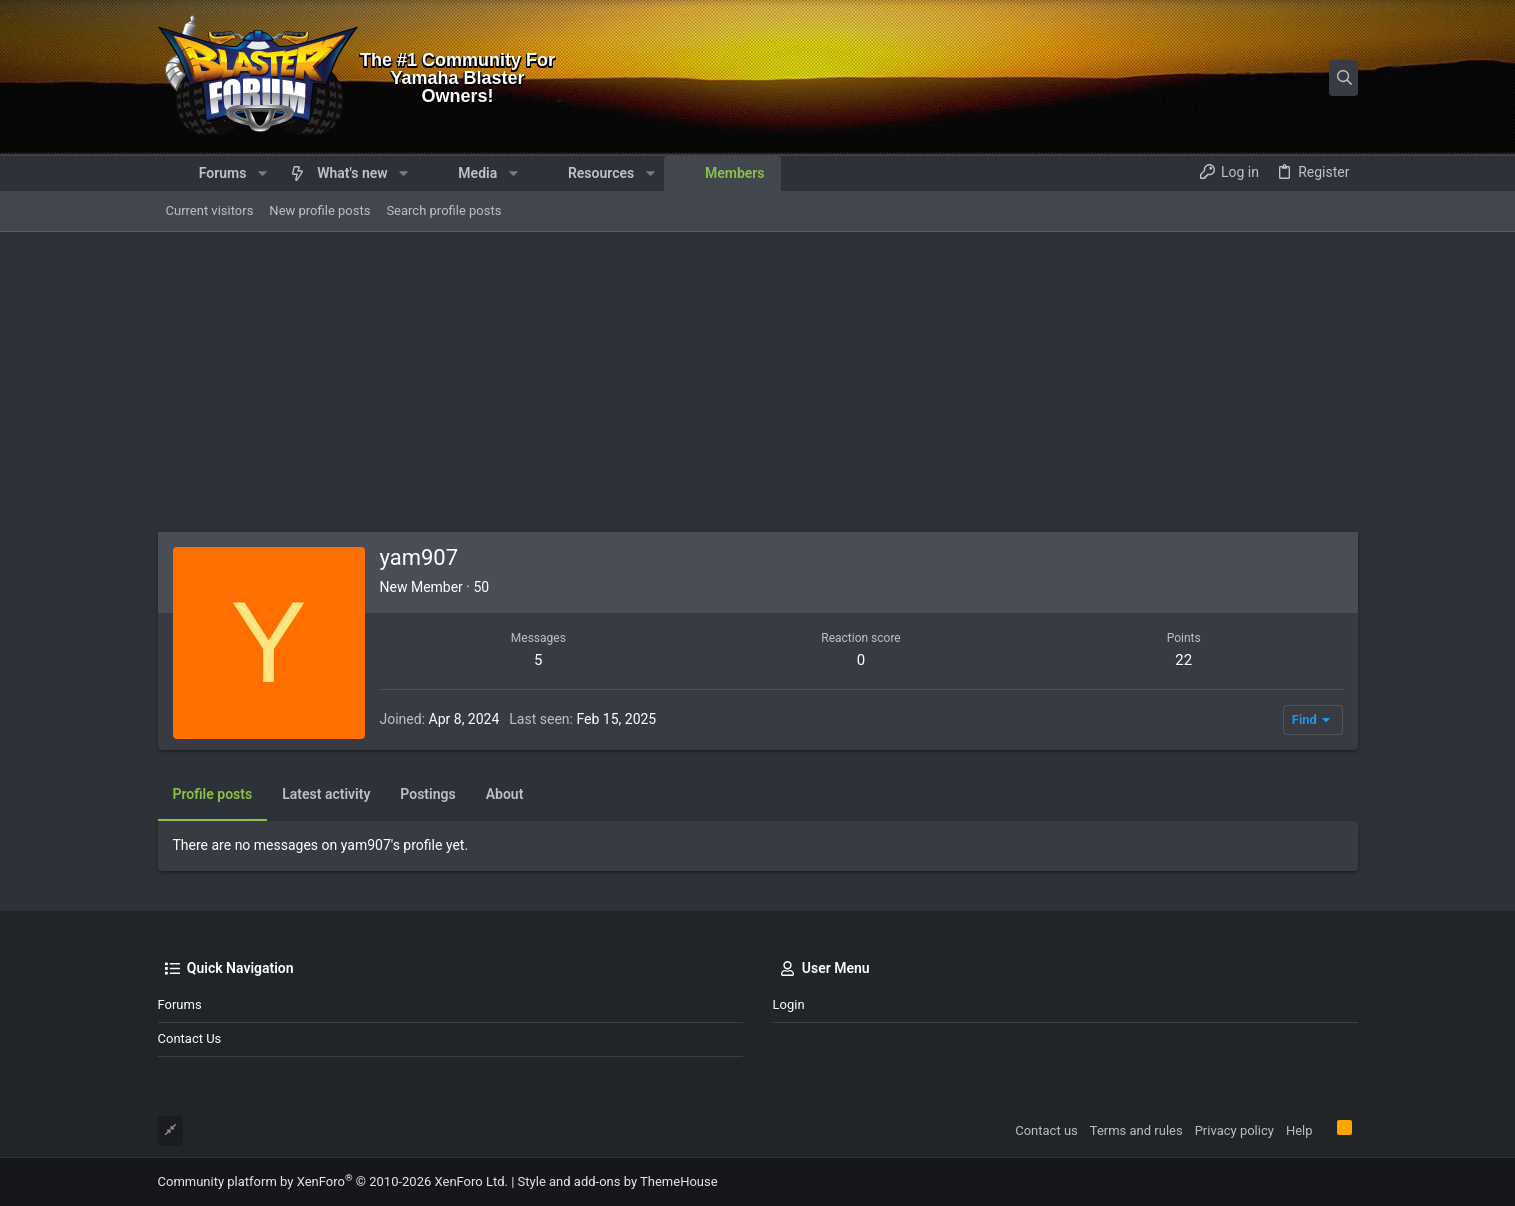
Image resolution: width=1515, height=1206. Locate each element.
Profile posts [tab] (213, 794)
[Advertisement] (758, 382)
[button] (261, 173)
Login (789, 1004)
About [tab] (505, 794)
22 (1183, 660)
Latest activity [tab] (326, 794)
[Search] (1233, 78)
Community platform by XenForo (333, 1181)
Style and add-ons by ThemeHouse (618, 1181)
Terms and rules (1136, 1130)
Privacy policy (1234, 1130)
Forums (180, 1004)
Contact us (190, 1038)
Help (1299, 1130)
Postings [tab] (427, 794)
